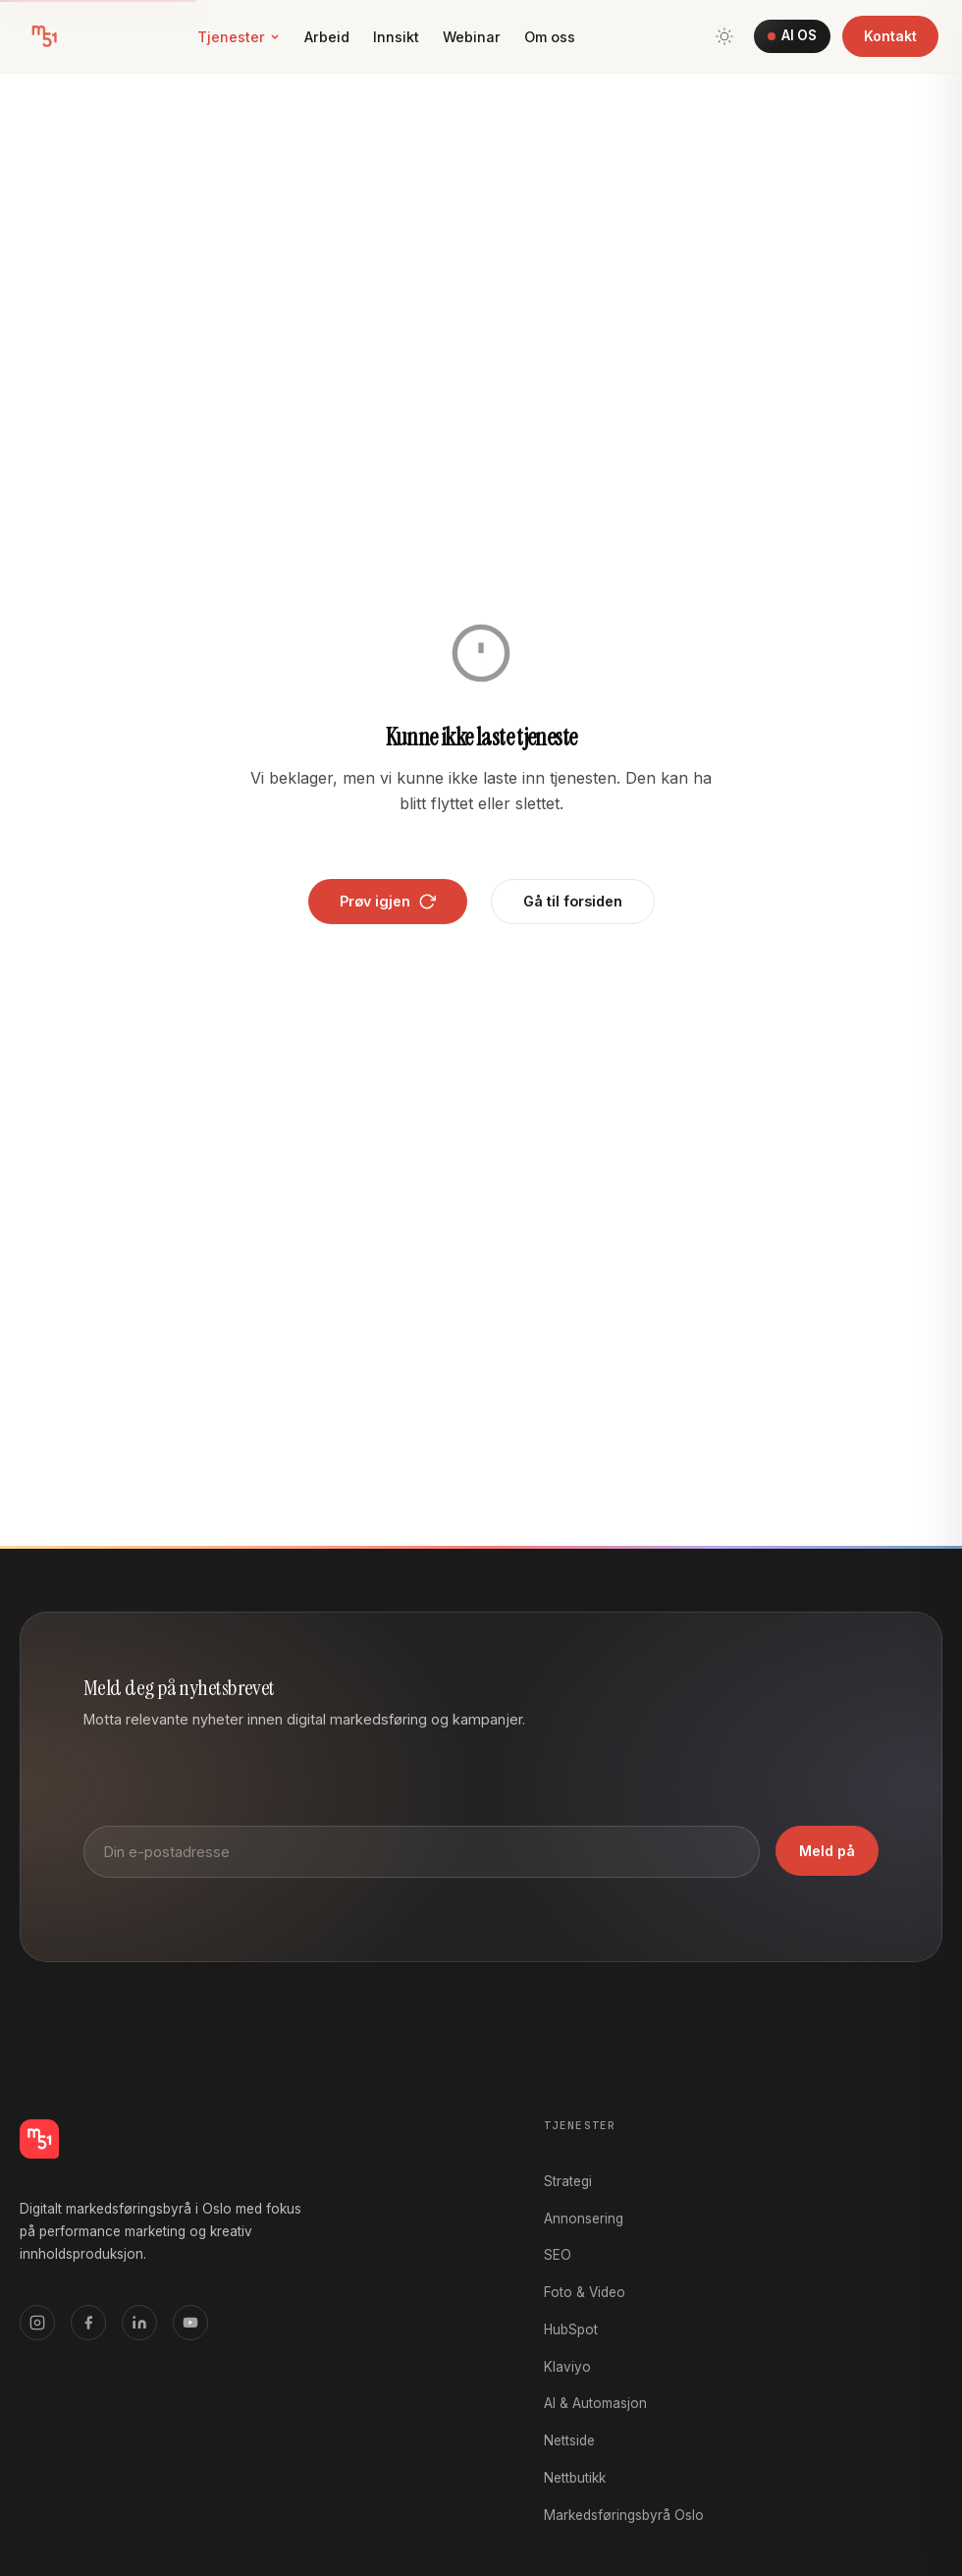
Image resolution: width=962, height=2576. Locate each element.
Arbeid (326, 36)
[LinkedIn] (139, 2322)
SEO (557, 2255)
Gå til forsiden (572, 901)
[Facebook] (88, 2322)
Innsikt (396, 36)
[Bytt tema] (724, 36)
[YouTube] (190, 2322)
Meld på (827, 1850)
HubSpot (571, 2329)
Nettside (569, 2440)
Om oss (549, 36)
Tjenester (239, 36)
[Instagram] (37, 2322)
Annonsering (583, 2218)
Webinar (472, 36)
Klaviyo (567, 2367)
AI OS (792, 35)
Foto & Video (584, 2292)
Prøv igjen (388, 901)
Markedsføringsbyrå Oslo (624, 2515)
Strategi (568, 2181)
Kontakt (890, 35)
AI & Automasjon (595, 2403)
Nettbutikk (575, 2478)
